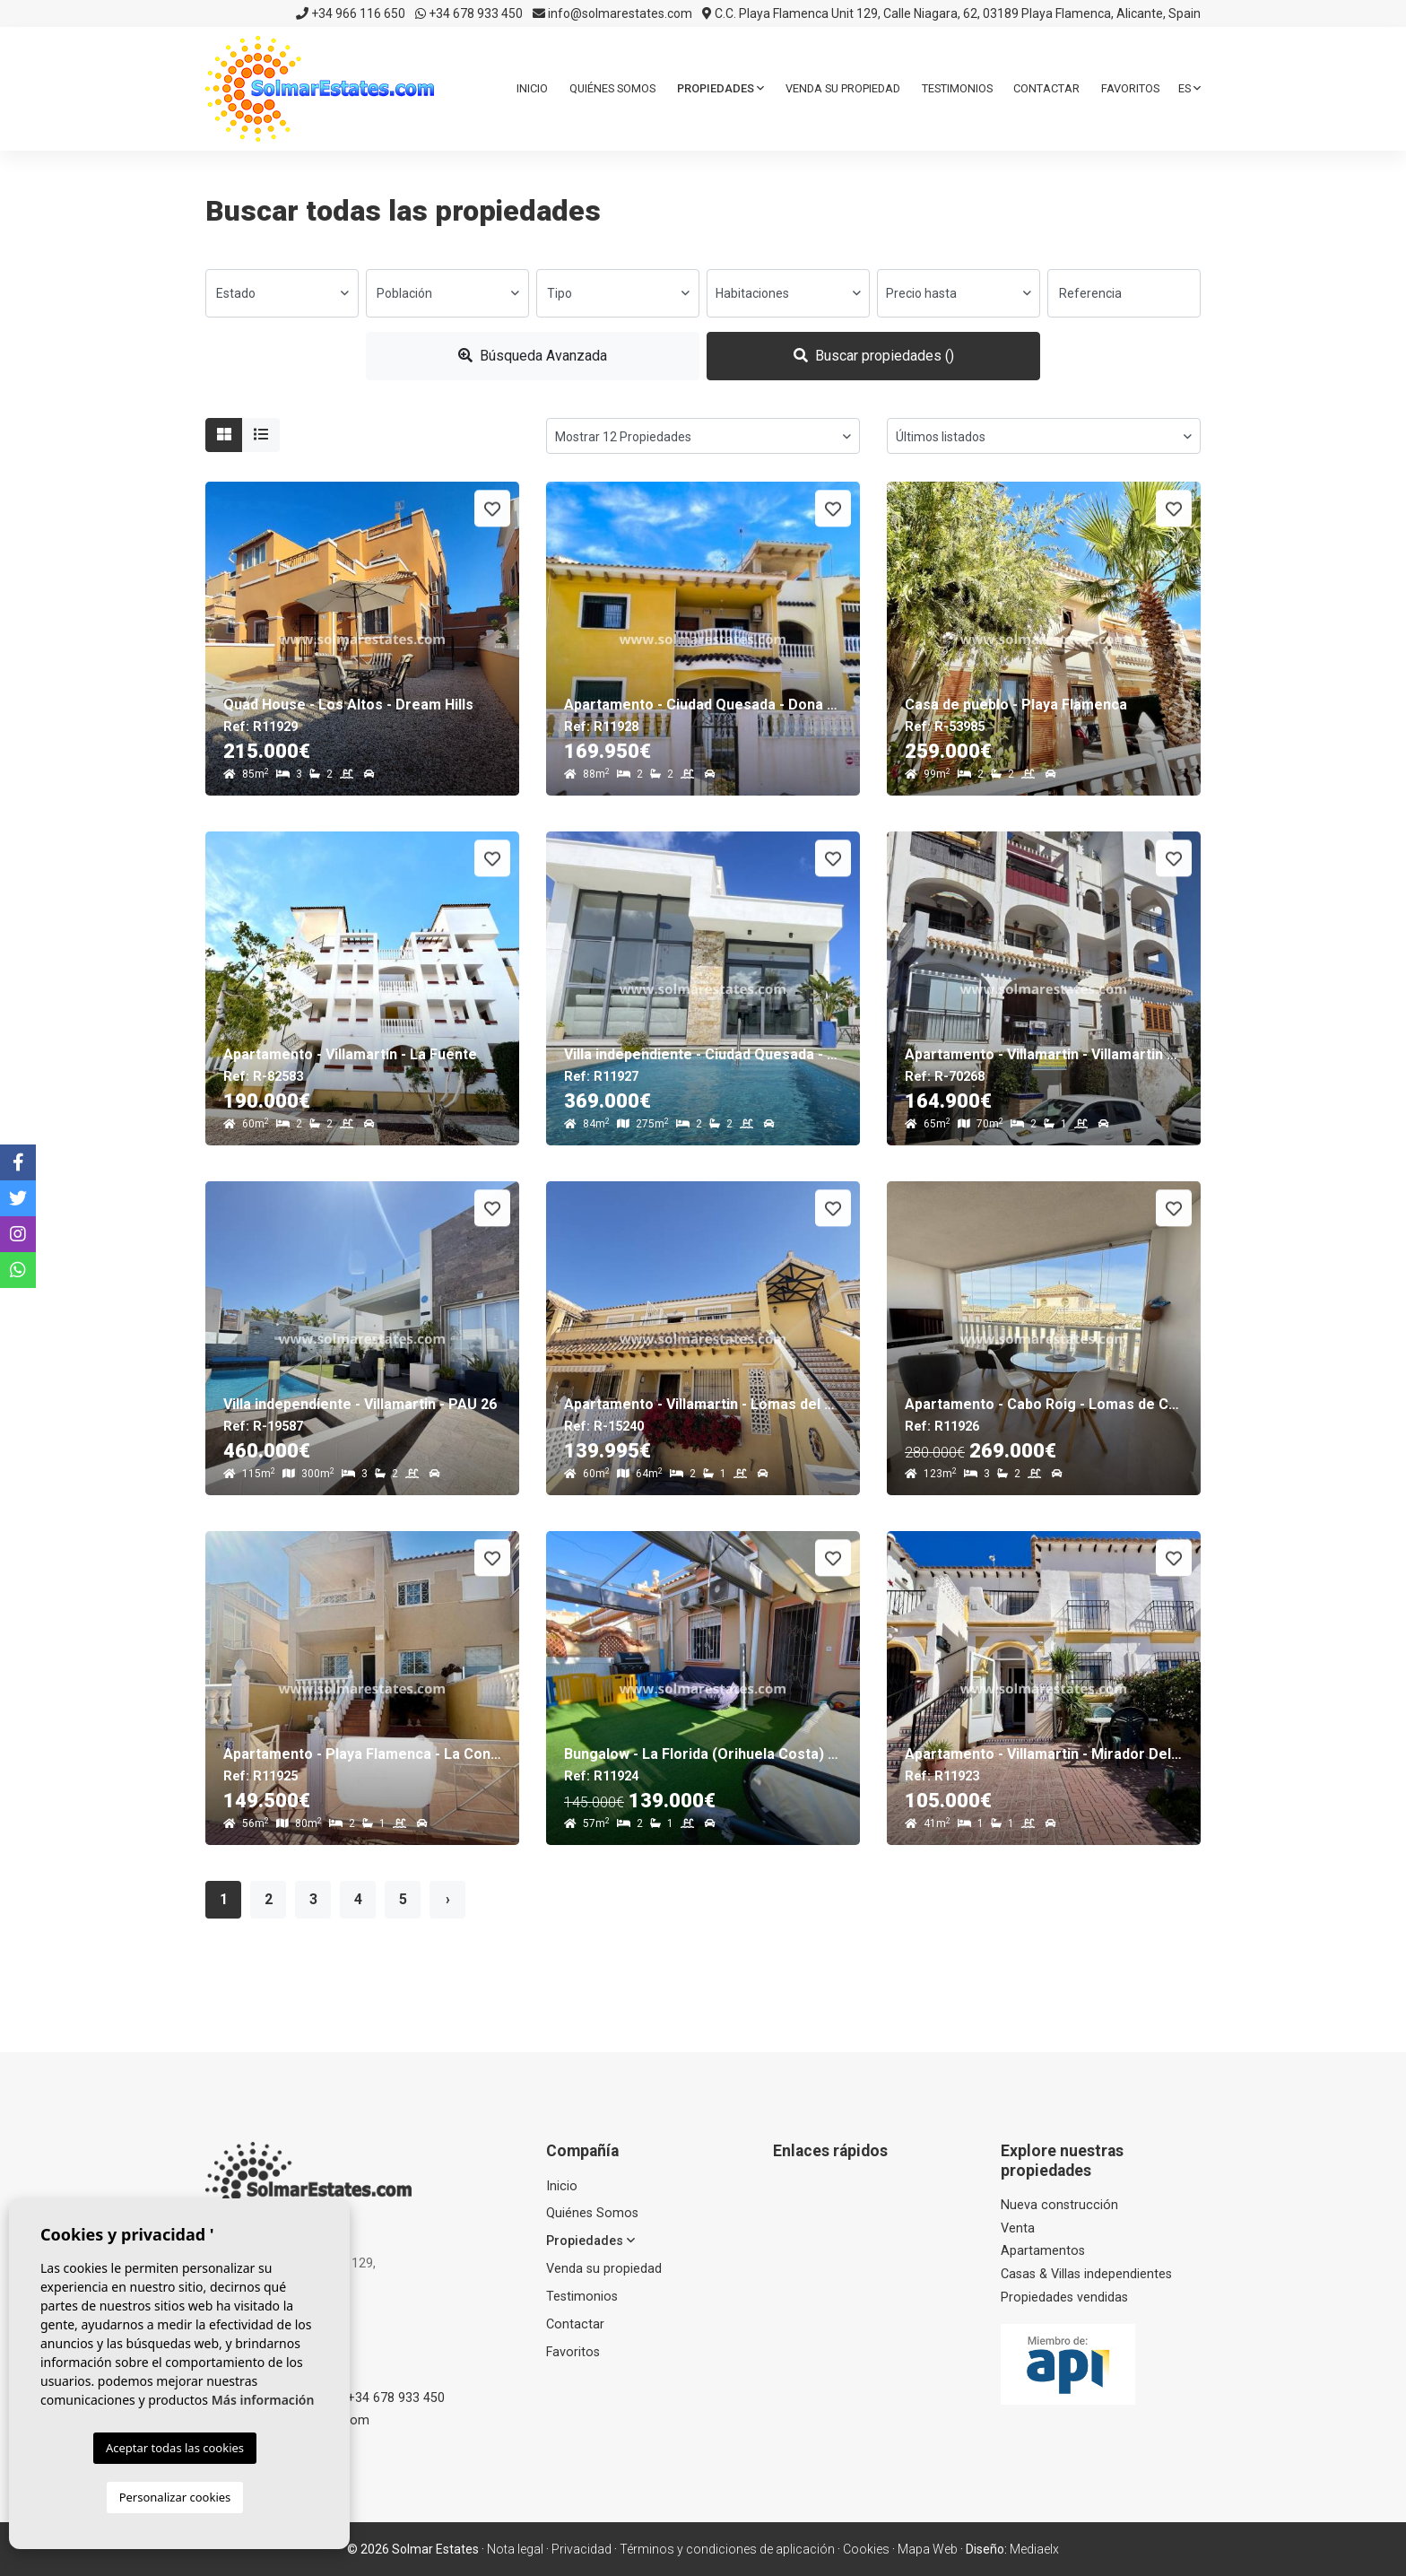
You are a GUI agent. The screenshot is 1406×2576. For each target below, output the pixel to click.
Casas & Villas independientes (1086, 2274)
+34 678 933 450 (469, 13)
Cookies (866, 2549)
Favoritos (1130, 88)
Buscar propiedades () (874, 355)
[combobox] (282, 293)
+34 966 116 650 (350, 13)
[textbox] (282, 293)
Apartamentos (1043, 2250)
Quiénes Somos (612, 88)
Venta (1018, 2228)
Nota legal (515, 2549)
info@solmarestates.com (612, 13)
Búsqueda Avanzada (532, 355)
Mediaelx (1034, 2549)
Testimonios (957, 88)
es (1189, 88)
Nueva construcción (1059, 2205)
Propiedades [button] (720, 88)
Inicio (532, 88)
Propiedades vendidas (1064, 2297)
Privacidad (581, 2549)
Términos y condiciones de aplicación (727, 2549)
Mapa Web (928, 2549)
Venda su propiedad (842, 88)
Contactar (1046, 88)
